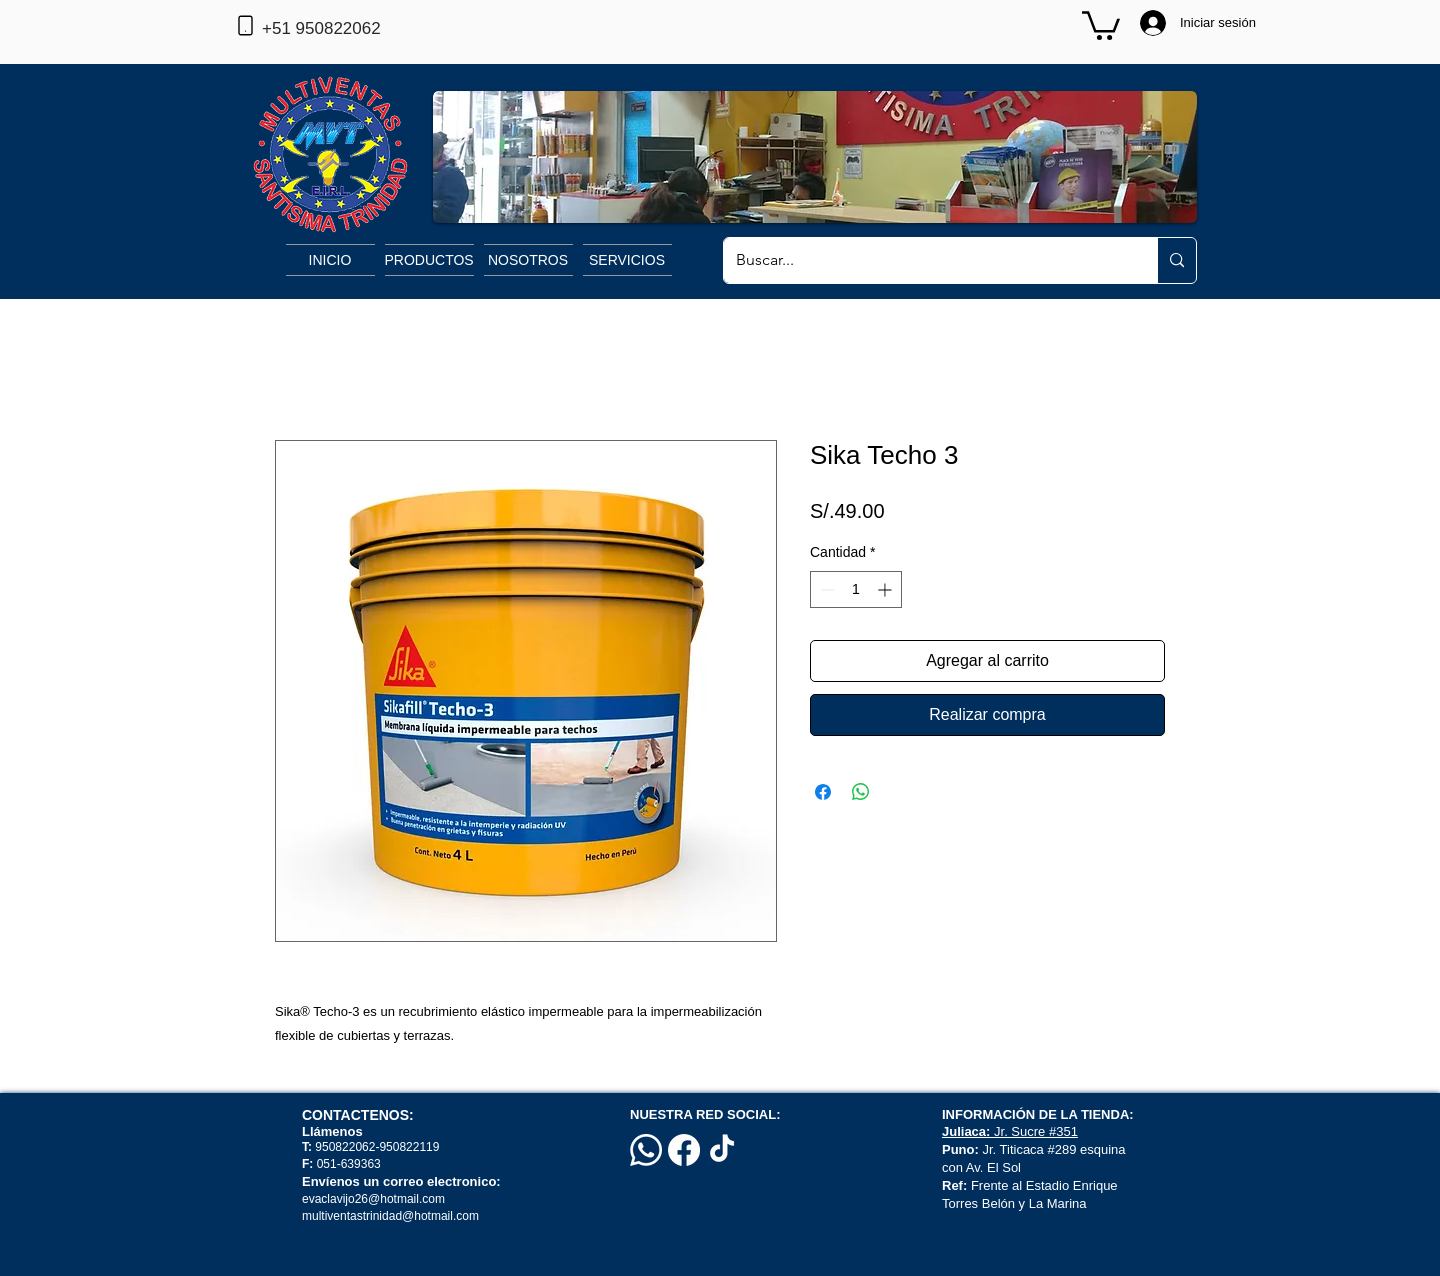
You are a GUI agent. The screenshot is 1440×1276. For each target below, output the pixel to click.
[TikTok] (722, 1150)
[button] (1101, 24)
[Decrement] (825, 589)
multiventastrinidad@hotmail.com (392, 1216)
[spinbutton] (856, 589)
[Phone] (245, 25)
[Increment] (886, 589)
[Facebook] (684, 1150)
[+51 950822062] (354, 29)
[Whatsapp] (646, 1150)
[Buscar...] (925, 260)
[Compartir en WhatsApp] (861, 792)
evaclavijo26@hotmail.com (373, 1199)
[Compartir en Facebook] (823, 792)
